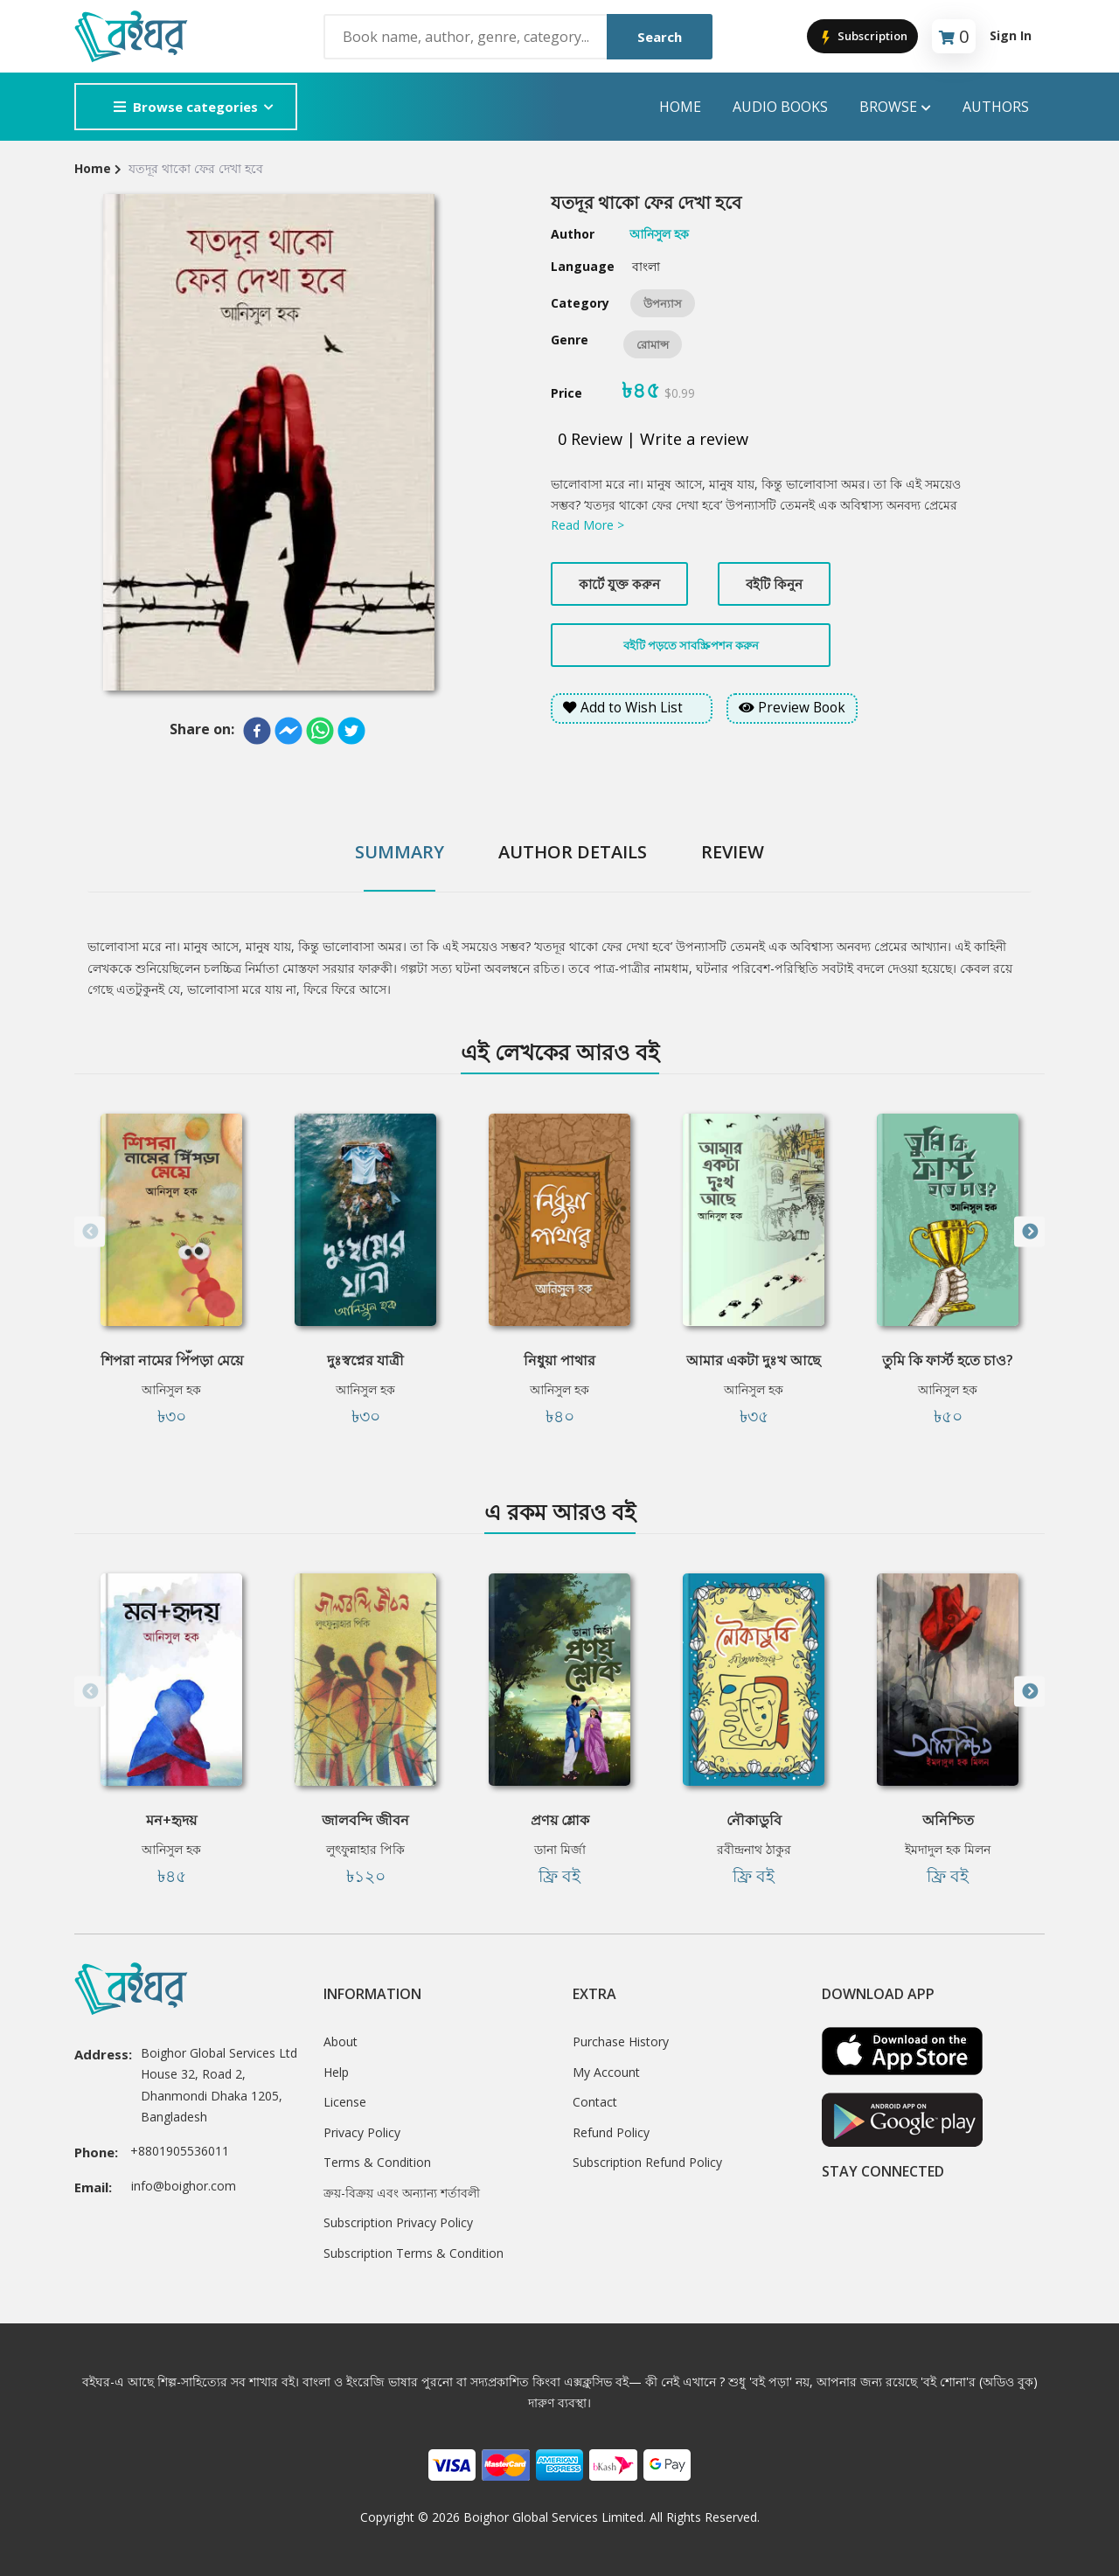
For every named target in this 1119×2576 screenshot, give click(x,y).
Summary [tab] (399, 852)
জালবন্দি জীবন (365, 1820)
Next (1029, 1232)
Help (336, 2072)
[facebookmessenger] (288, 731)
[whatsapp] (320, 731)
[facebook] (257, 731)
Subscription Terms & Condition (413, 2253)
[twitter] (351, 731)
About (340, 2041)
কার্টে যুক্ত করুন (619, 584)
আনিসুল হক (171, 1389)
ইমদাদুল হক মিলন (947, 1849)
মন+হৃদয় (171, 1820)
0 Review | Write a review (653, 438)
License (344, 2101)
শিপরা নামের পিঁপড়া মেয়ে (172, 1360)
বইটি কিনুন (774, 584)
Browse (895, 107)
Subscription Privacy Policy (398, 2222)
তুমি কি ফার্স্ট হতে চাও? (947, 1360)
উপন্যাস (662, 303)
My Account (606, 2072)
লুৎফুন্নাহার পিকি (365, 1849)
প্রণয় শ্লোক (560, 1820)
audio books (780, 106)
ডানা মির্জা (560, 1849)
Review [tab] (732, 852)
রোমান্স (652, 344)
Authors (996, 106)
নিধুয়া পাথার (559, 1360)
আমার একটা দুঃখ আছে (753, 1360)
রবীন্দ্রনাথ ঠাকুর (754, 1849)
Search (659, 36)
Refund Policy (611, 2132)
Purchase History (621, 2041)
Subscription (862, 37)
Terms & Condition (377, 2162)
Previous (89, 1232)
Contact (595, 2101)
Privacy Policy (361, 2132)
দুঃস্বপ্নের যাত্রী (365, 1360)
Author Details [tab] (572, 852)
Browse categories (186, 106)
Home (680, 106)
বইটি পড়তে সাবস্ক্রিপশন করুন (691, 645)
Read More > (587, 525)
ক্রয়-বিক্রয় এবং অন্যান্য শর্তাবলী (401, 2192)
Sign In (1011, 35)
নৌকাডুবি (754, 1820)
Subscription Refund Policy (647, 2162)
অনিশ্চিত (948, 1820)
